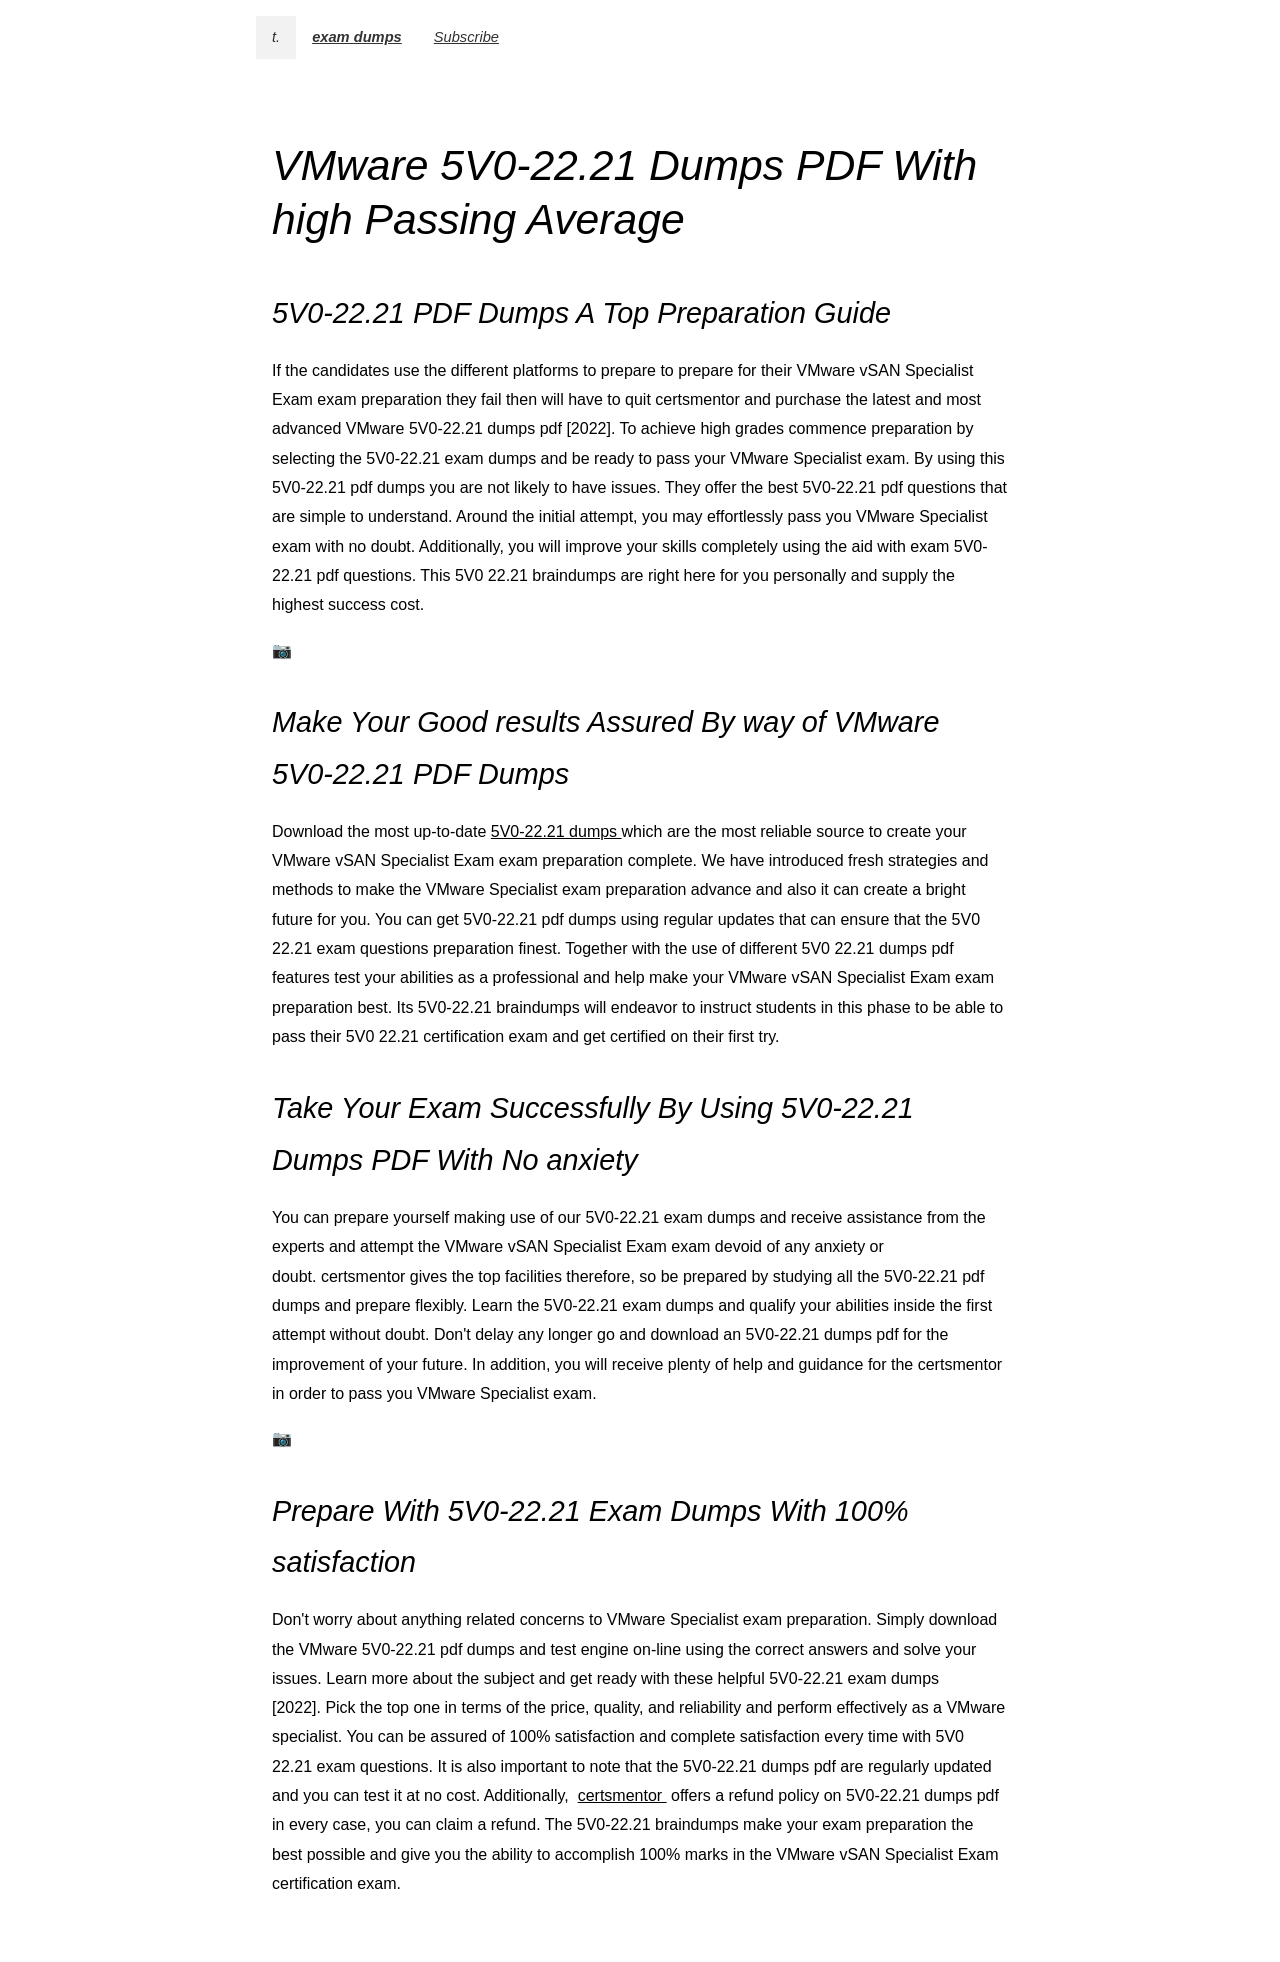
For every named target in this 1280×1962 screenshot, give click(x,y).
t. (276, 37)
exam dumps (357, 37)
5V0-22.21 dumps (556, 831)
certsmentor (622, 1795)
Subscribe (466, 37)
